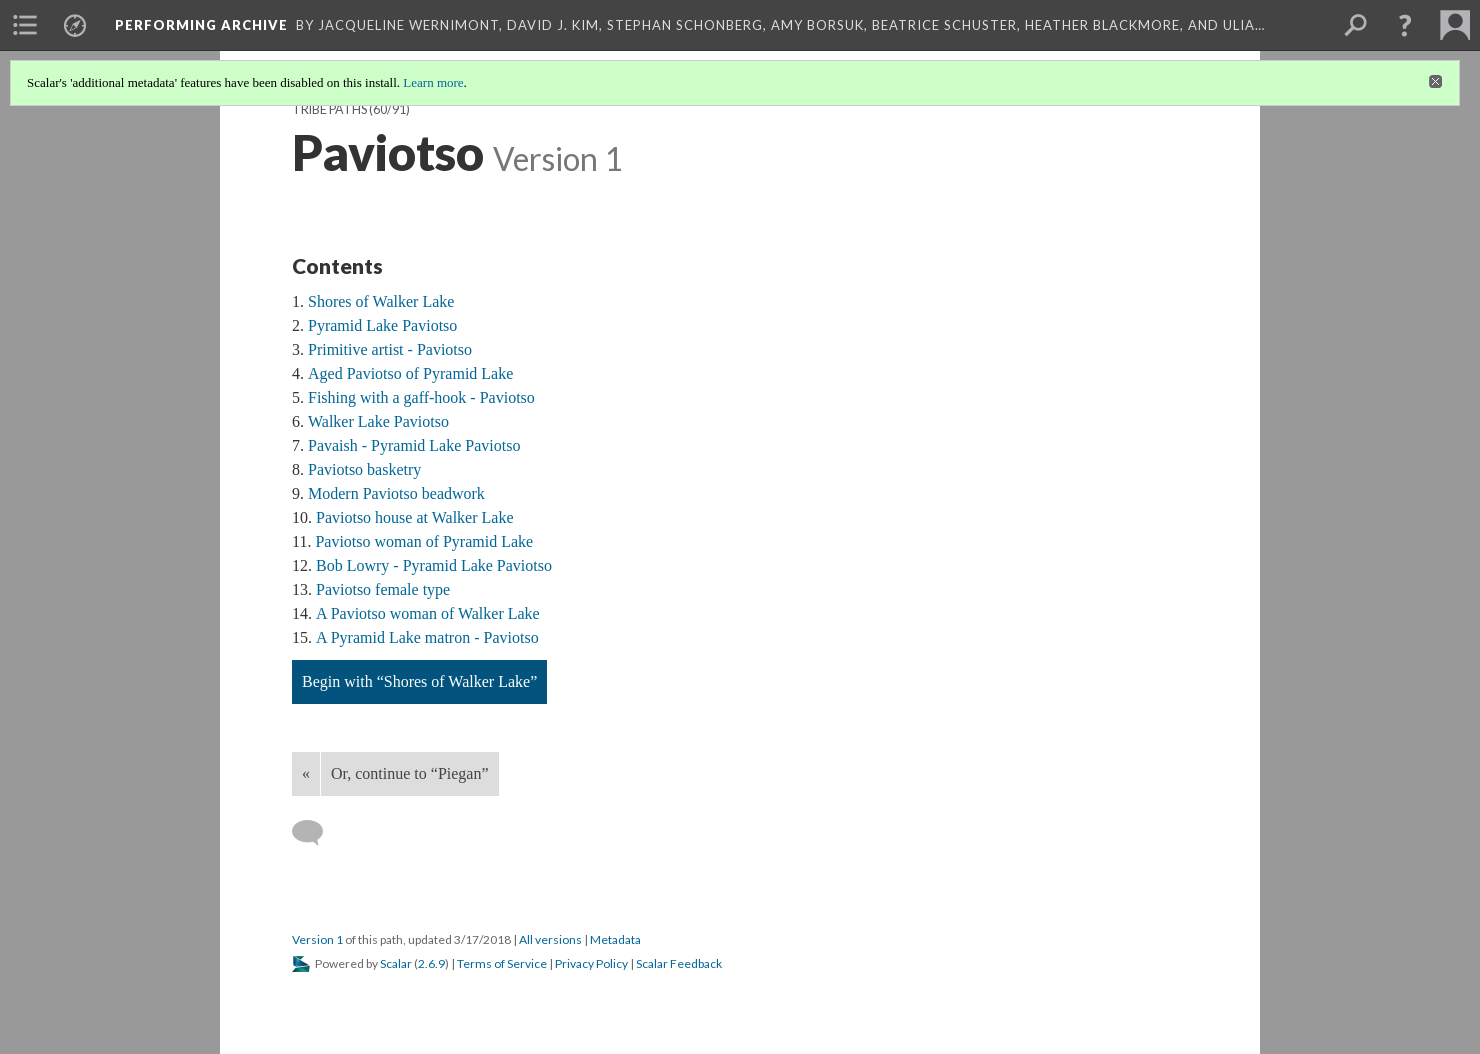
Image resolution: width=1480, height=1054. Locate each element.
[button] (1405, 25)
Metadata (615, 939)
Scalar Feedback (679, 963)
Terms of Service (502, 963)
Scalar (396, 963)
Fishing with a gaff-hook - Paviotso (421, 397)
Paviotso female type (383, 589)
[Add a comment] (316, 833)
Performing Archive (201, 25)
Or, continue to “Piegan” (410, 773)
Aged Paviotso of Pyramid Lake (410, 373)
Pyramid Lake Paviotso (382, 325)
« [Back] (306, 773)
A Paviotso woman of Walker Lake (428, 613)
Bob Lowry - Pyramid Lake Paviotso (434, 565)
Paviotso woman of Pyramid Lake (424, 541)
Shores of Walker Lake (381, 301)
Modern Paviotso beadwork (396, 493)
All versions (550, 939)
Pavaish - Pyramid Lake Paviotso (414, 445)
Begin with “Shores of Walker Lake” (419, 681)
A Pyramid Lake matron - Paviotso (427, 637)
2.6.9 (431, 963)
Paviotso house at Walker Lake (414, 517)
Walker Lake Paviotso (378, 421)
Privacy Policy (591, 963)
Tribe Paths (329, 109)
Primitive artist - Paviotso (390, 349)
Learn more (433, 82)
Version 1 (317, 939)
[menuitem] (25, 25)
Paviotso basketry (364, 469)
